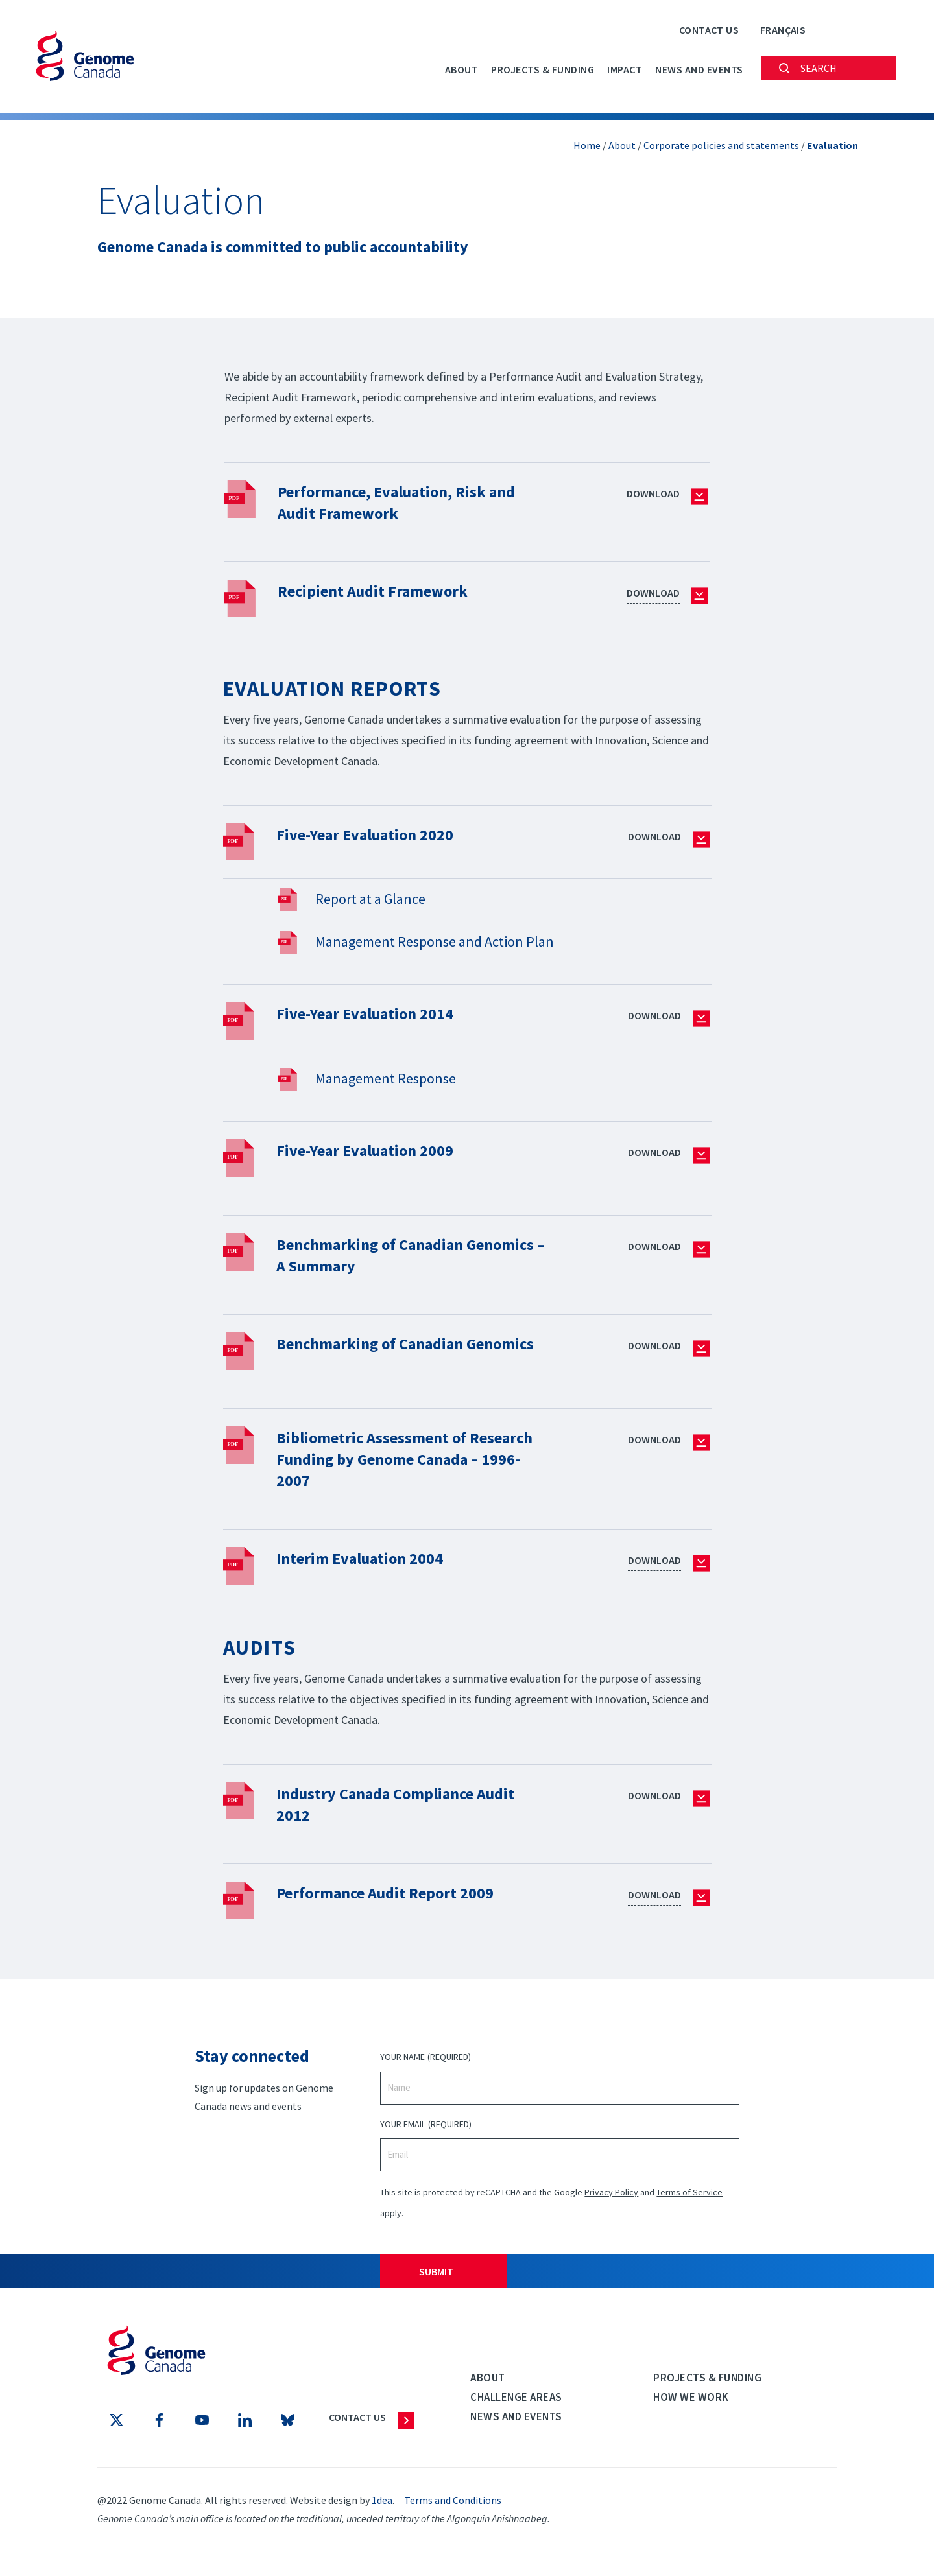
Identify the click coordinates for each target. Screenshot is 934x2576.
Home (587, 145)
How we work (691, 2402)
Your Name (425, 2063)
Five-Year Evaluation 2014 (372, 1013)
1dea (382, 2505)
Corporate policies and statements (721, 145)
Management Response (385, 1078)
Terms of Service (689, 2197)
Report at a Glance (370, 899)
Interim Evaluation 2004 (367, 1563)
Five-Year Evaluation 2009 (372, 1150)
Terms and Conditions (452, 2505)
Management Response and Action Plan (434, 941)
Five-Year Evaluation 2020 (372, 834)
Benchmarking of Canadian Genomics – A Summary (378, 1254)
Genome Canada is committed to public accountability (299, 246)
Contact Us (709, 29)
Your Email (425, 2129)
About (462, 69)
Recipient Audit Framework (380, 590)
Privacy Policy (611, 2197)
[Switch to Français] (783, 29)
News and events (699, 69)
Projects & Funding (542, 69)
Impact (624, 69)
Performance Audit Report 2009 (395, 1897)
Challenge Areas (516, 2402)
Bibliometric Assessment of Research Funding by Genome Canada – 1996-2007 (386, 1464)
